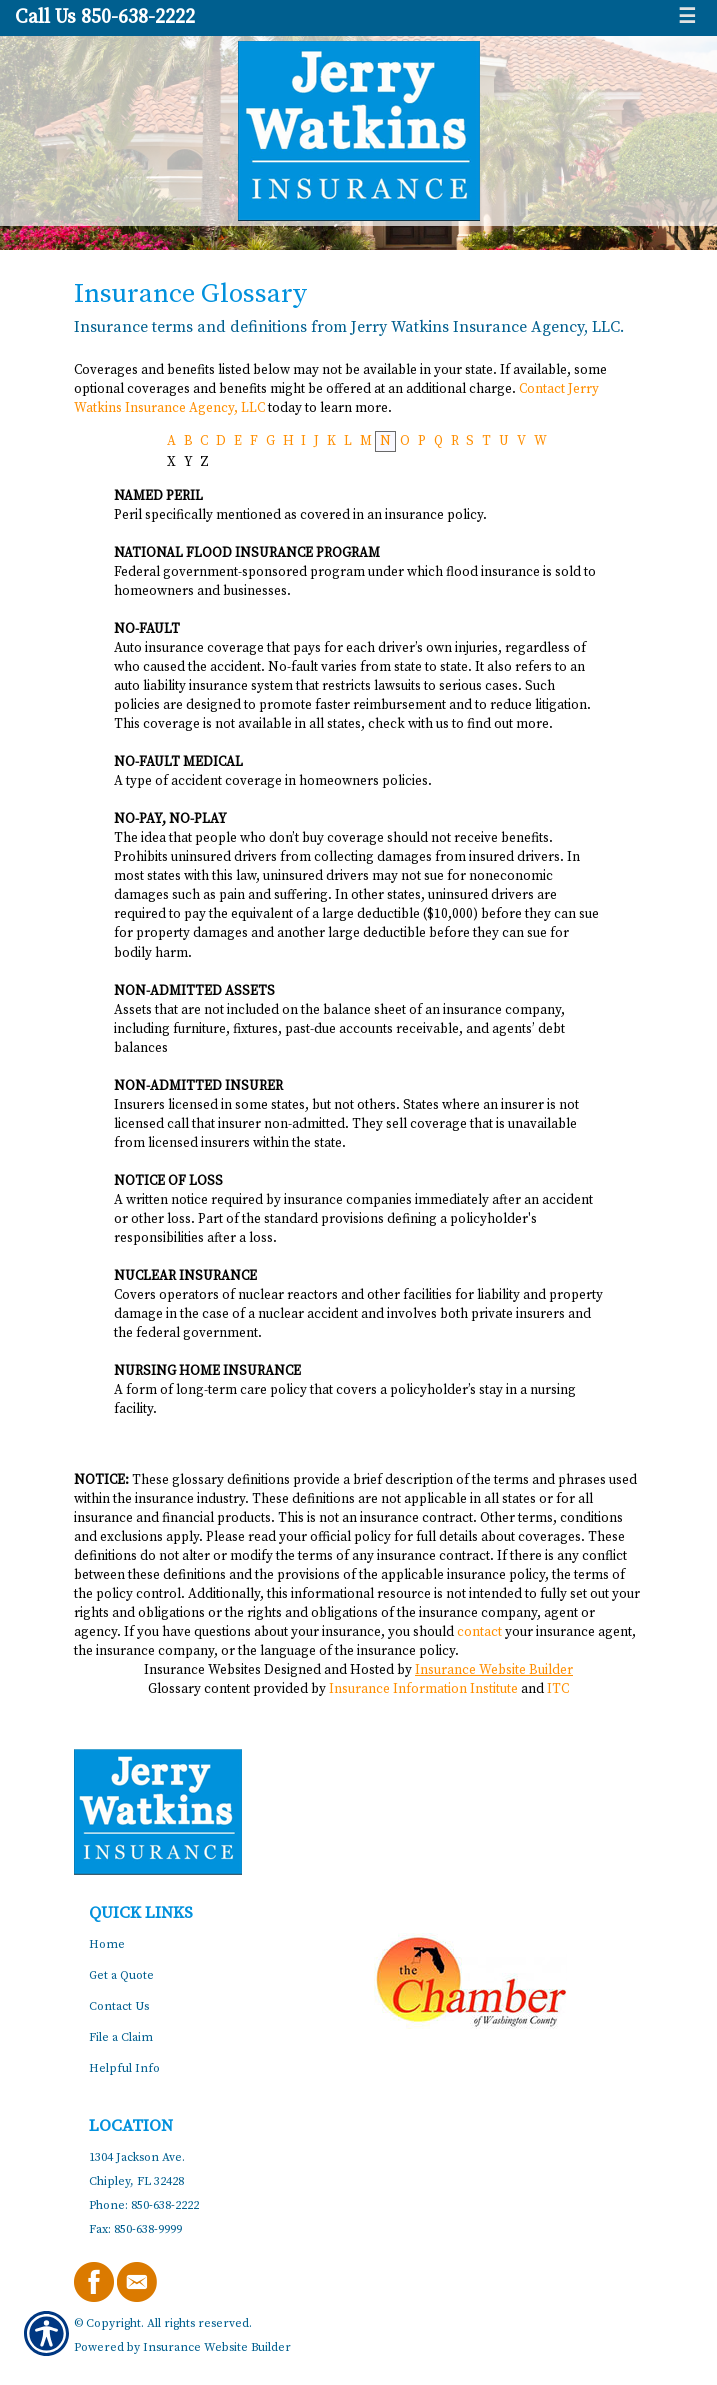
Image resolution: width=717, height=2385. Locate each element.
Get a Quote (121, 1975)
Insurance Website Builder (494, 1670)
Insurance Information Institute (423, 1689)
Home (107, 1944)
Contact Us (119, 2006)
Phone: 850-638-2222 (144, 2205)
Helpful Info (124, 2068)
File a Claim (121, 2037)
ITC (558, 1689)
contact (479, 1632)
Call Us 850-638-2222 (105, 17)
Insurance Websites (202, 1670)
